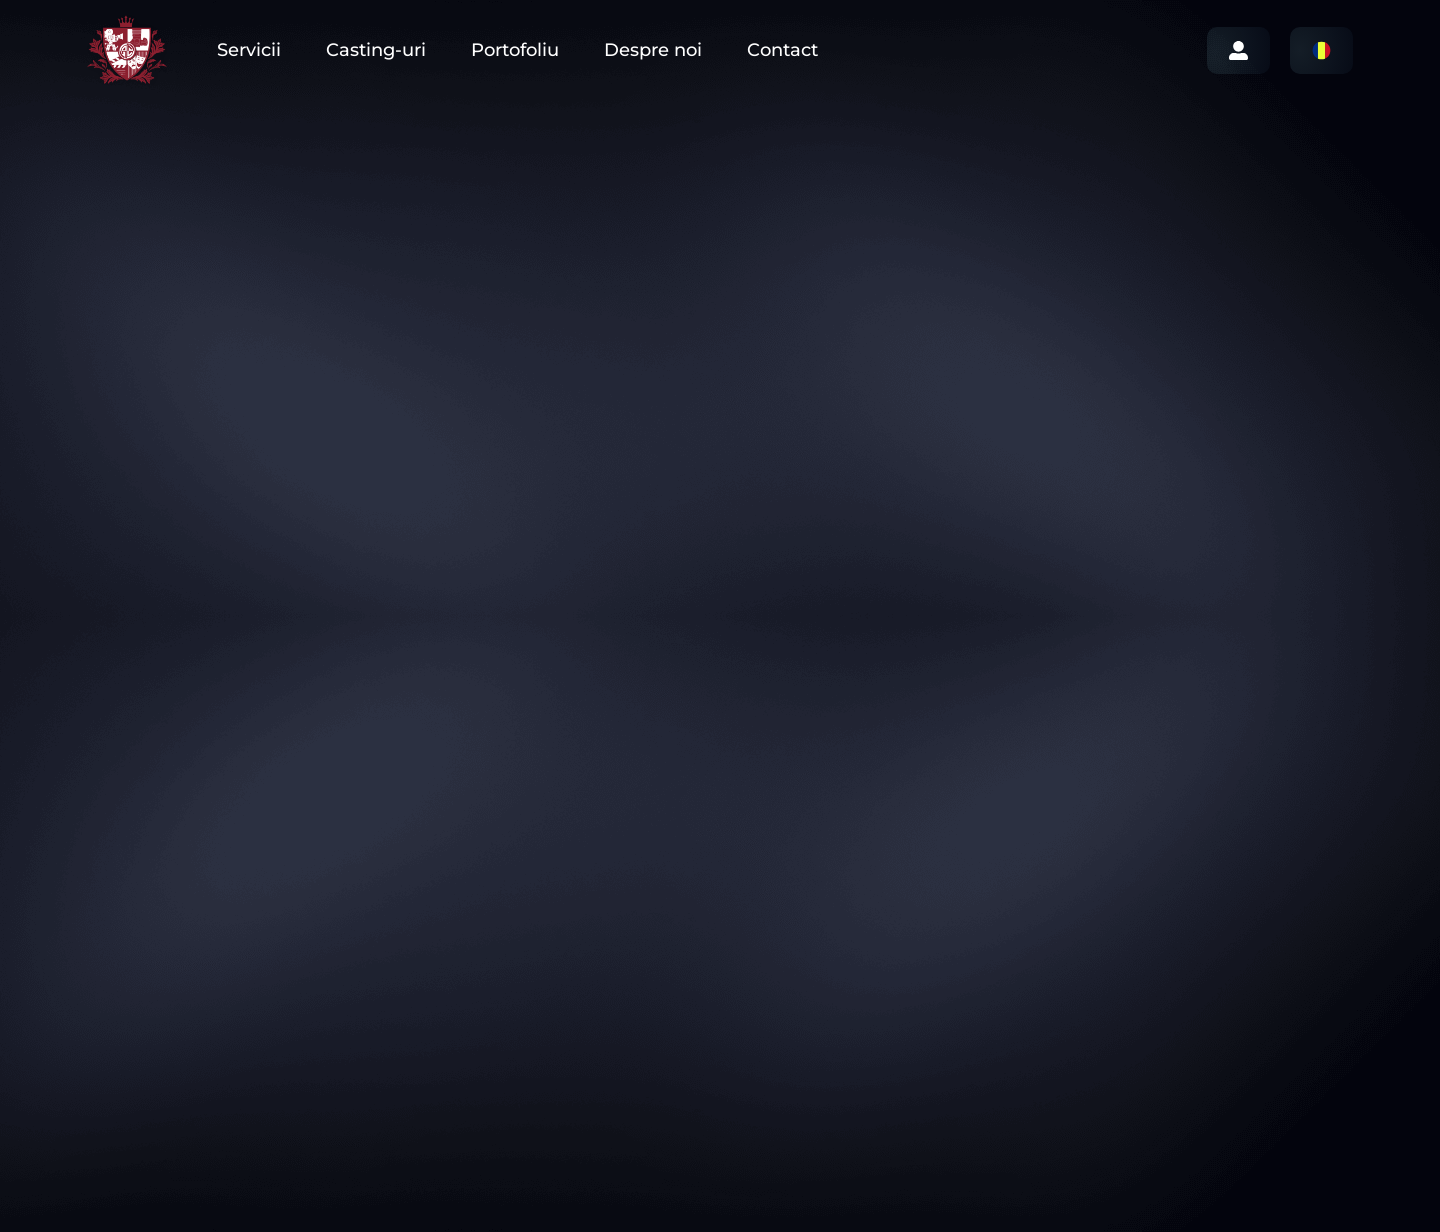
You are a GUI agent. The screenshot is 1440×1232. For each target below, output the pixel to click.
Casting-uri (376, 50)
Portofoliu (515, 50)
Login (1238, 50)
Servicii (249, 50)
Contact (782, 50)
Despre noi (653, 50)
